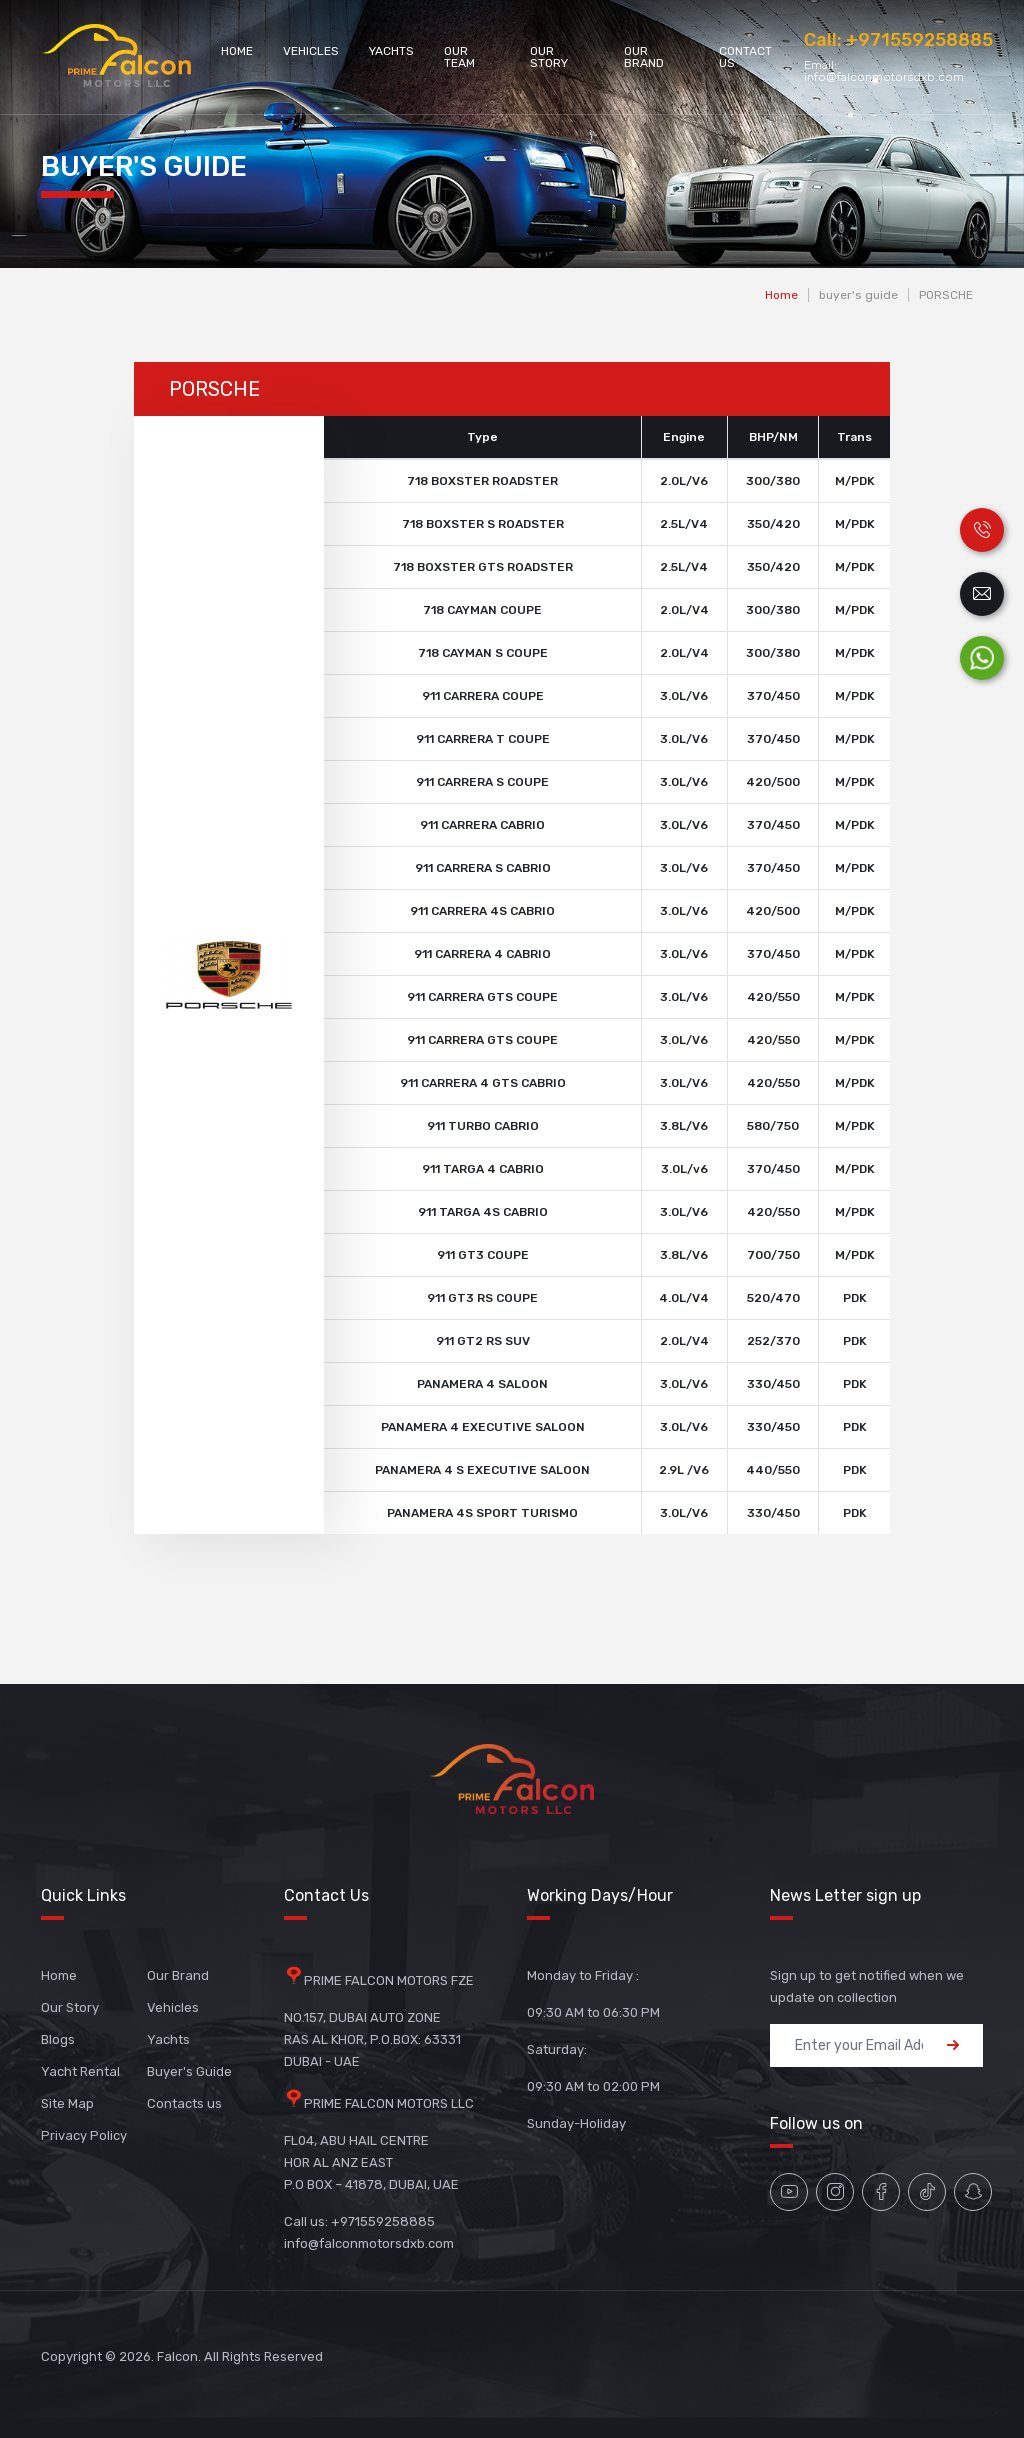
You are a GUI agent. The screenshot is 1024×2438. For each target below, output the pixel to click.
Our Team (459, 57)
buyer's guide (858, 295)
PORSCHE (946, 295)
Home (237, 51)
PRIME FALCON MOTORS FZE (389, 1980)
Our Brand (644, 57)
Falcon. (179, 2356)
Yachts (391, 51)
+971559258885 (919, 40)
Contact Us (745, 57)
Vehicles (311, 51)
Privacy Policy (84, 2135)
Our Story (549, 57)
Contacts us (184, 2103)
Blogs (58, 2039)
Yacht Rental (80, 2071)
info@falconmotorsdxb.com (884, 77)
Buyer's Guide (189, 2071)
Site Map (67, 2103)
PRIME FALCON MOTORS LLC (389, 2103)
